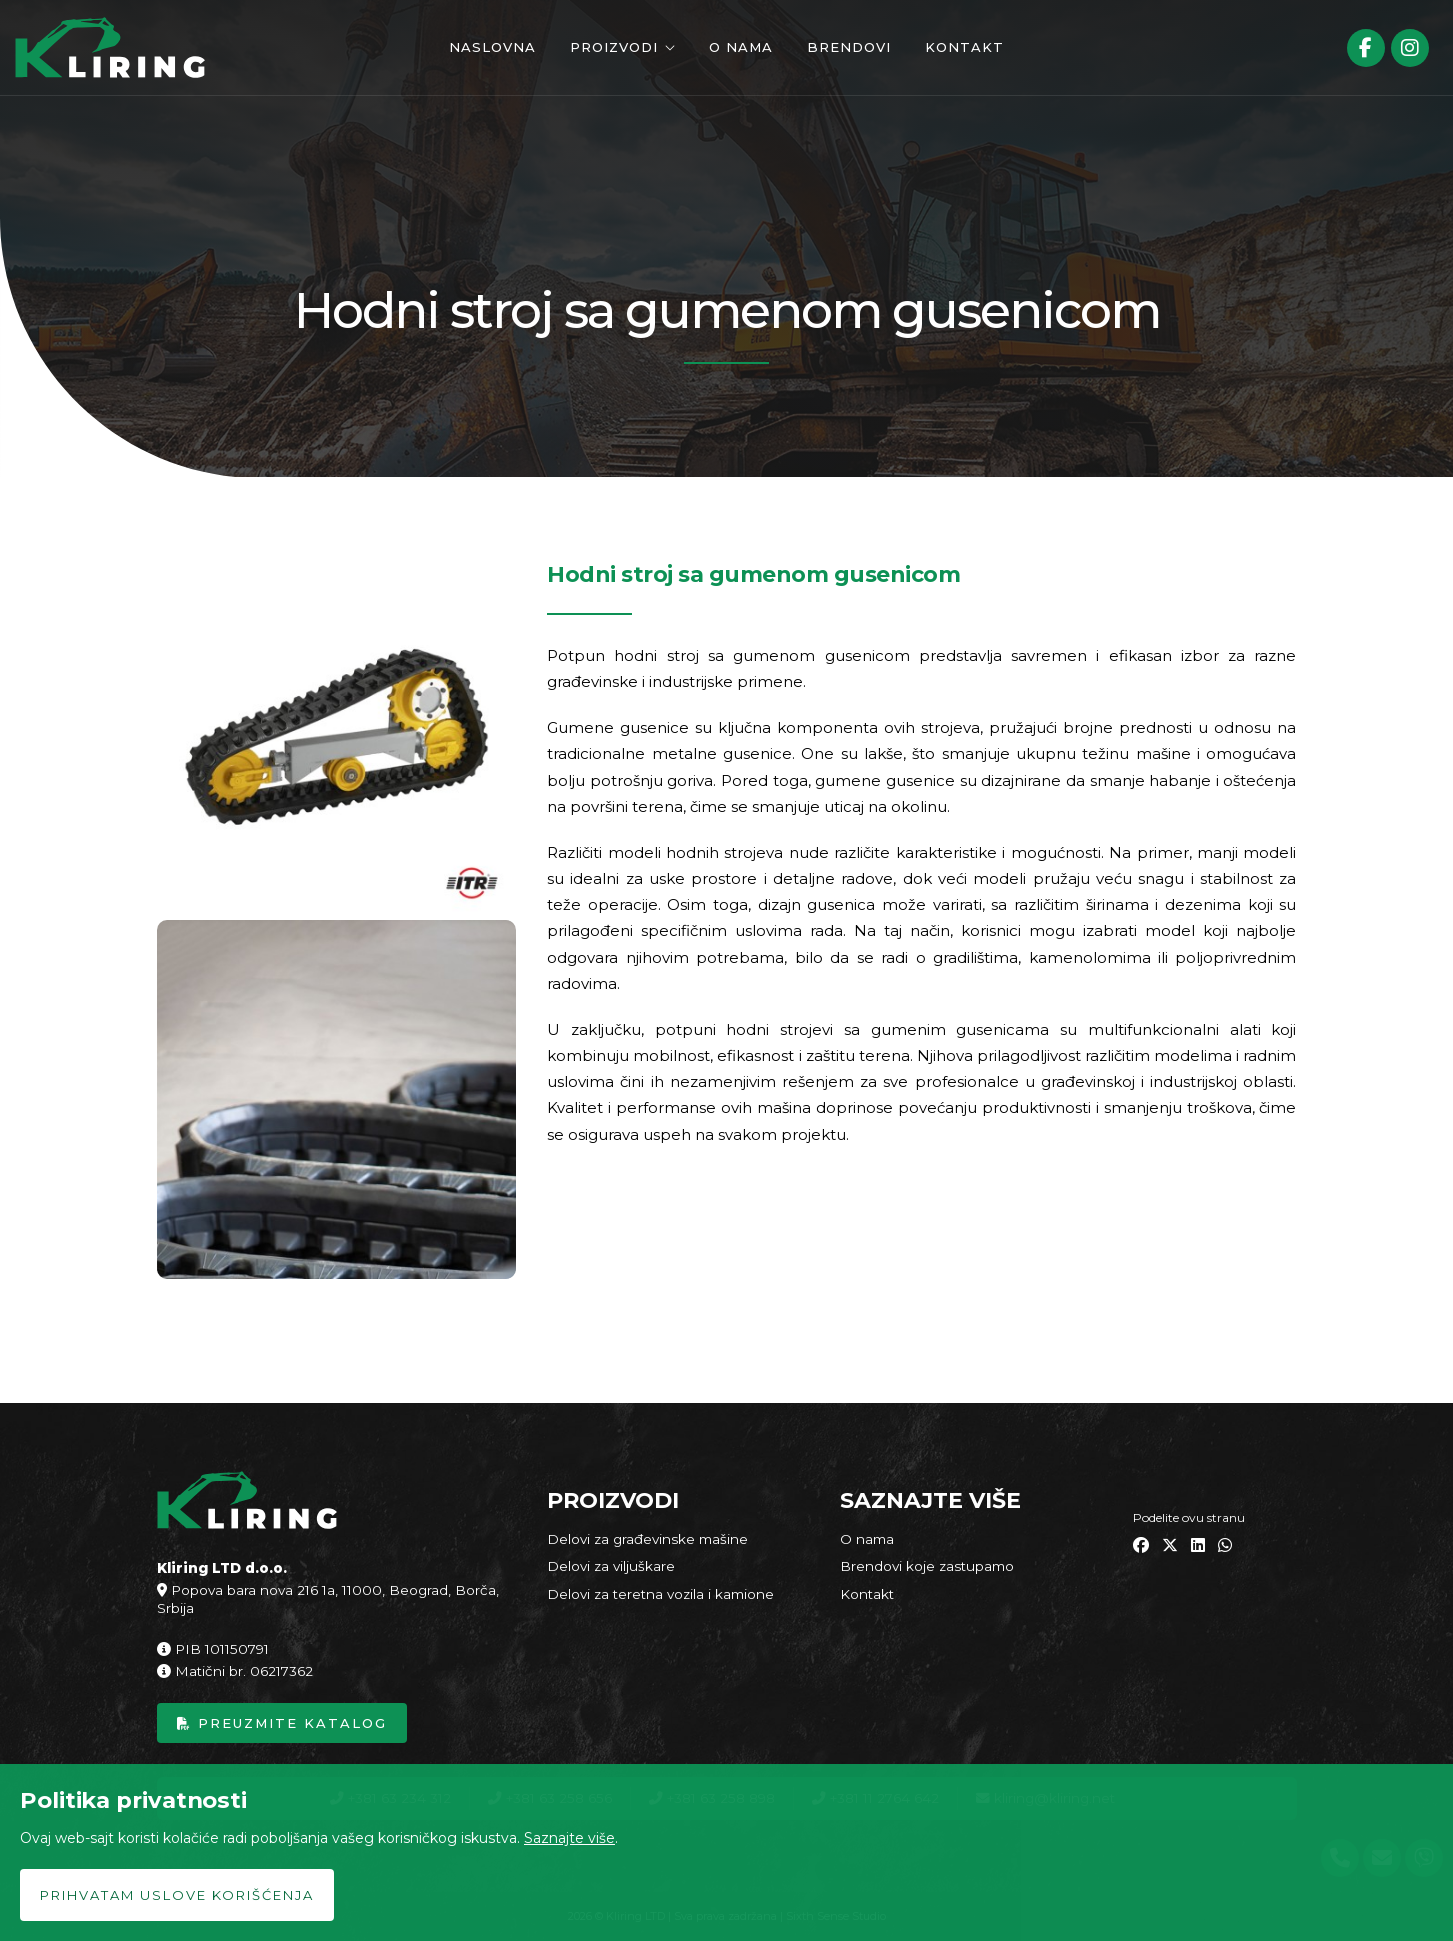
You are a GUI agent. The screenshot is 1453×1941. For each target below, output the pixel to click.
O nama (741, 47)
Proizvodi (614, 47)
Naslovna (492, 47)
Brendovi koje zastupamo (927, 1566)
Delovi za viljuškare (611, 1566)
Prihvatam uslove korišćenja (177, 1895)
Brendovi (849, 47)
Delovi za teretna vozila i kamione (660, 1594)
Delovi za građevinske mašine (647, 1539)
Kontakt (964, 47)
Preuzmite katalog (282, 1723)
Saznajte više (569, 1838)
